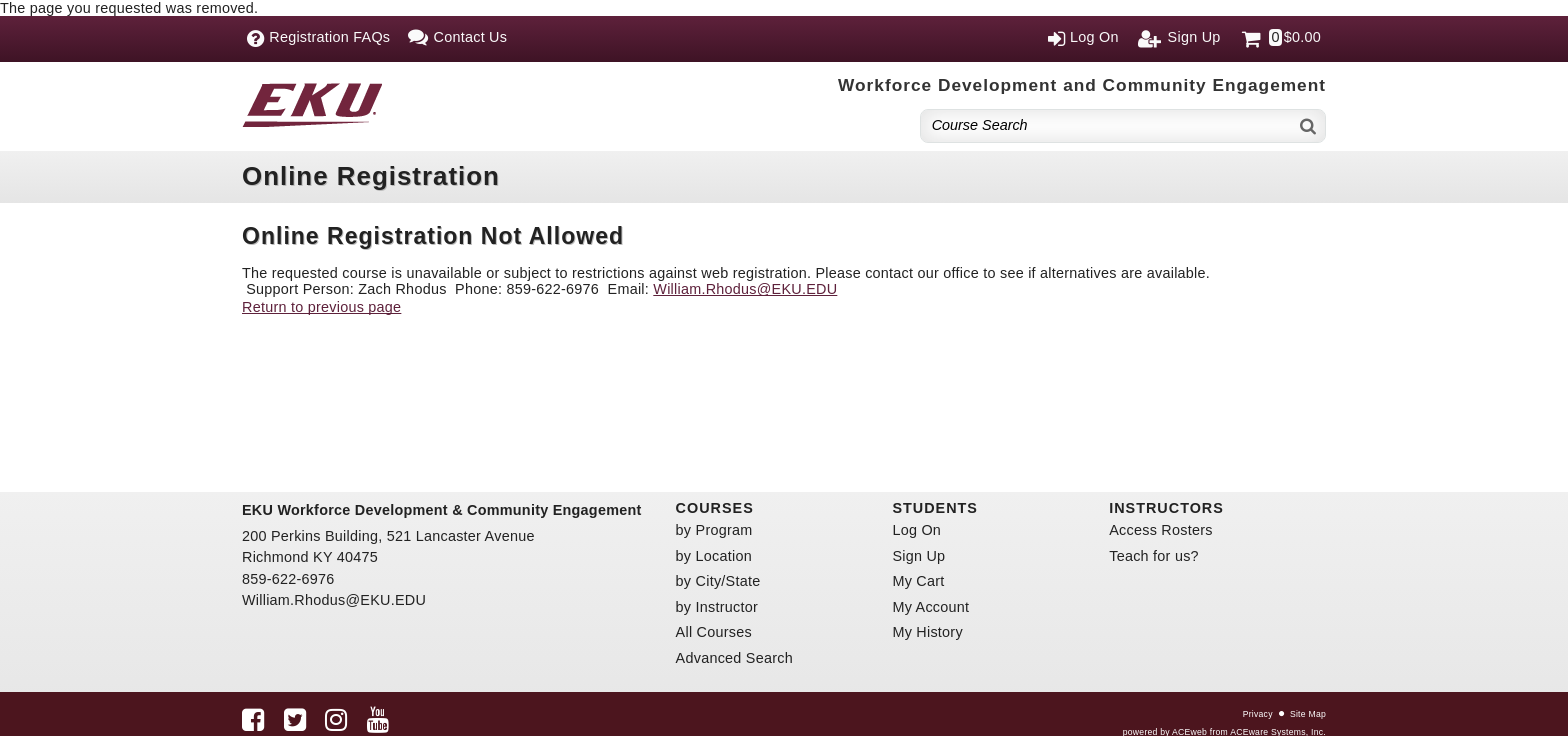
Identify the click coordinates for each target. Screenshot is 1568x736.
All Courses (714, 632)
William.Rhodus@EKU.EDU (745, 289)
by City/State (718, 581)
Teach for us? (1154, 556)
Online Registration (371, 176)
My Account (930, 607)
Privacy (1258, 714)
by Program (714, 530)
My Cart (918, 581)
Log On (916, 530)
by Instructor (717, 607)
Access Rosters (1160, 530)
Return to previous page (321, 307)
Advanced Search (734, 658)
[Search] (1309, 125)
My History (927, 632)
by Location (714, 556)
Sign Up (918, 556)
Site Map (1308, 714)
